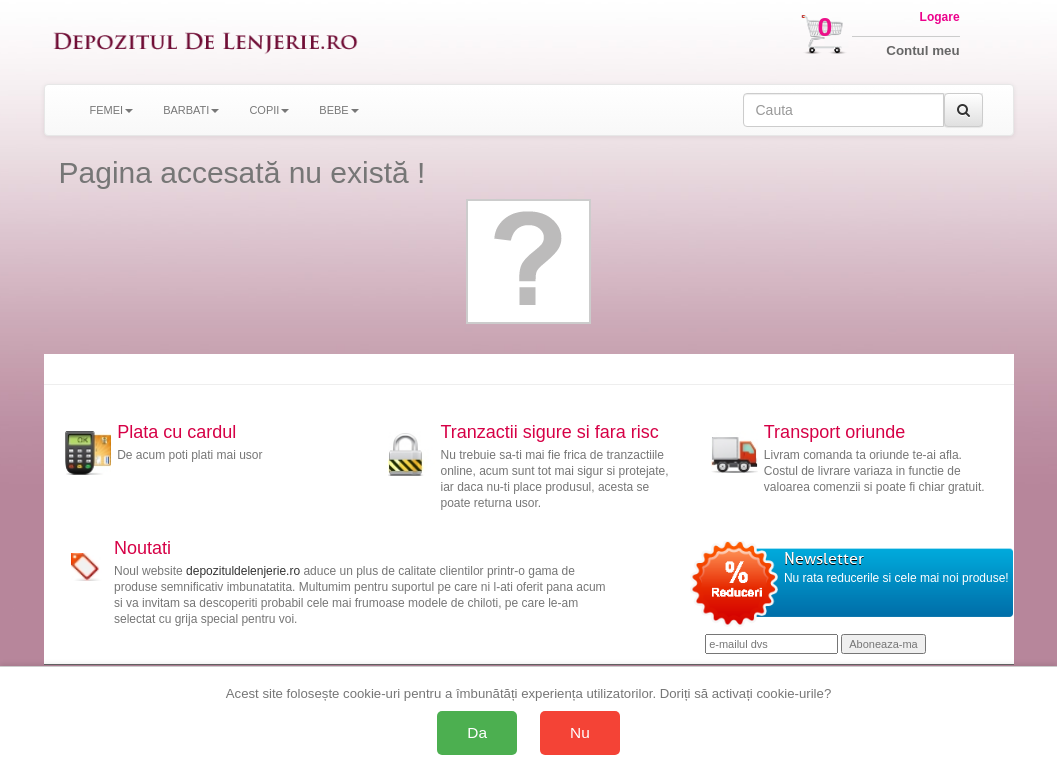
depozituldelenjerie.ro (243, 571)
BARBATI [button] (191, 110)
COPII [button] (269, 110)
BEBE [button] (338, 110)
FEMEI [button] (112, 110)
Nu (580, 732)
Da (477, 732)
